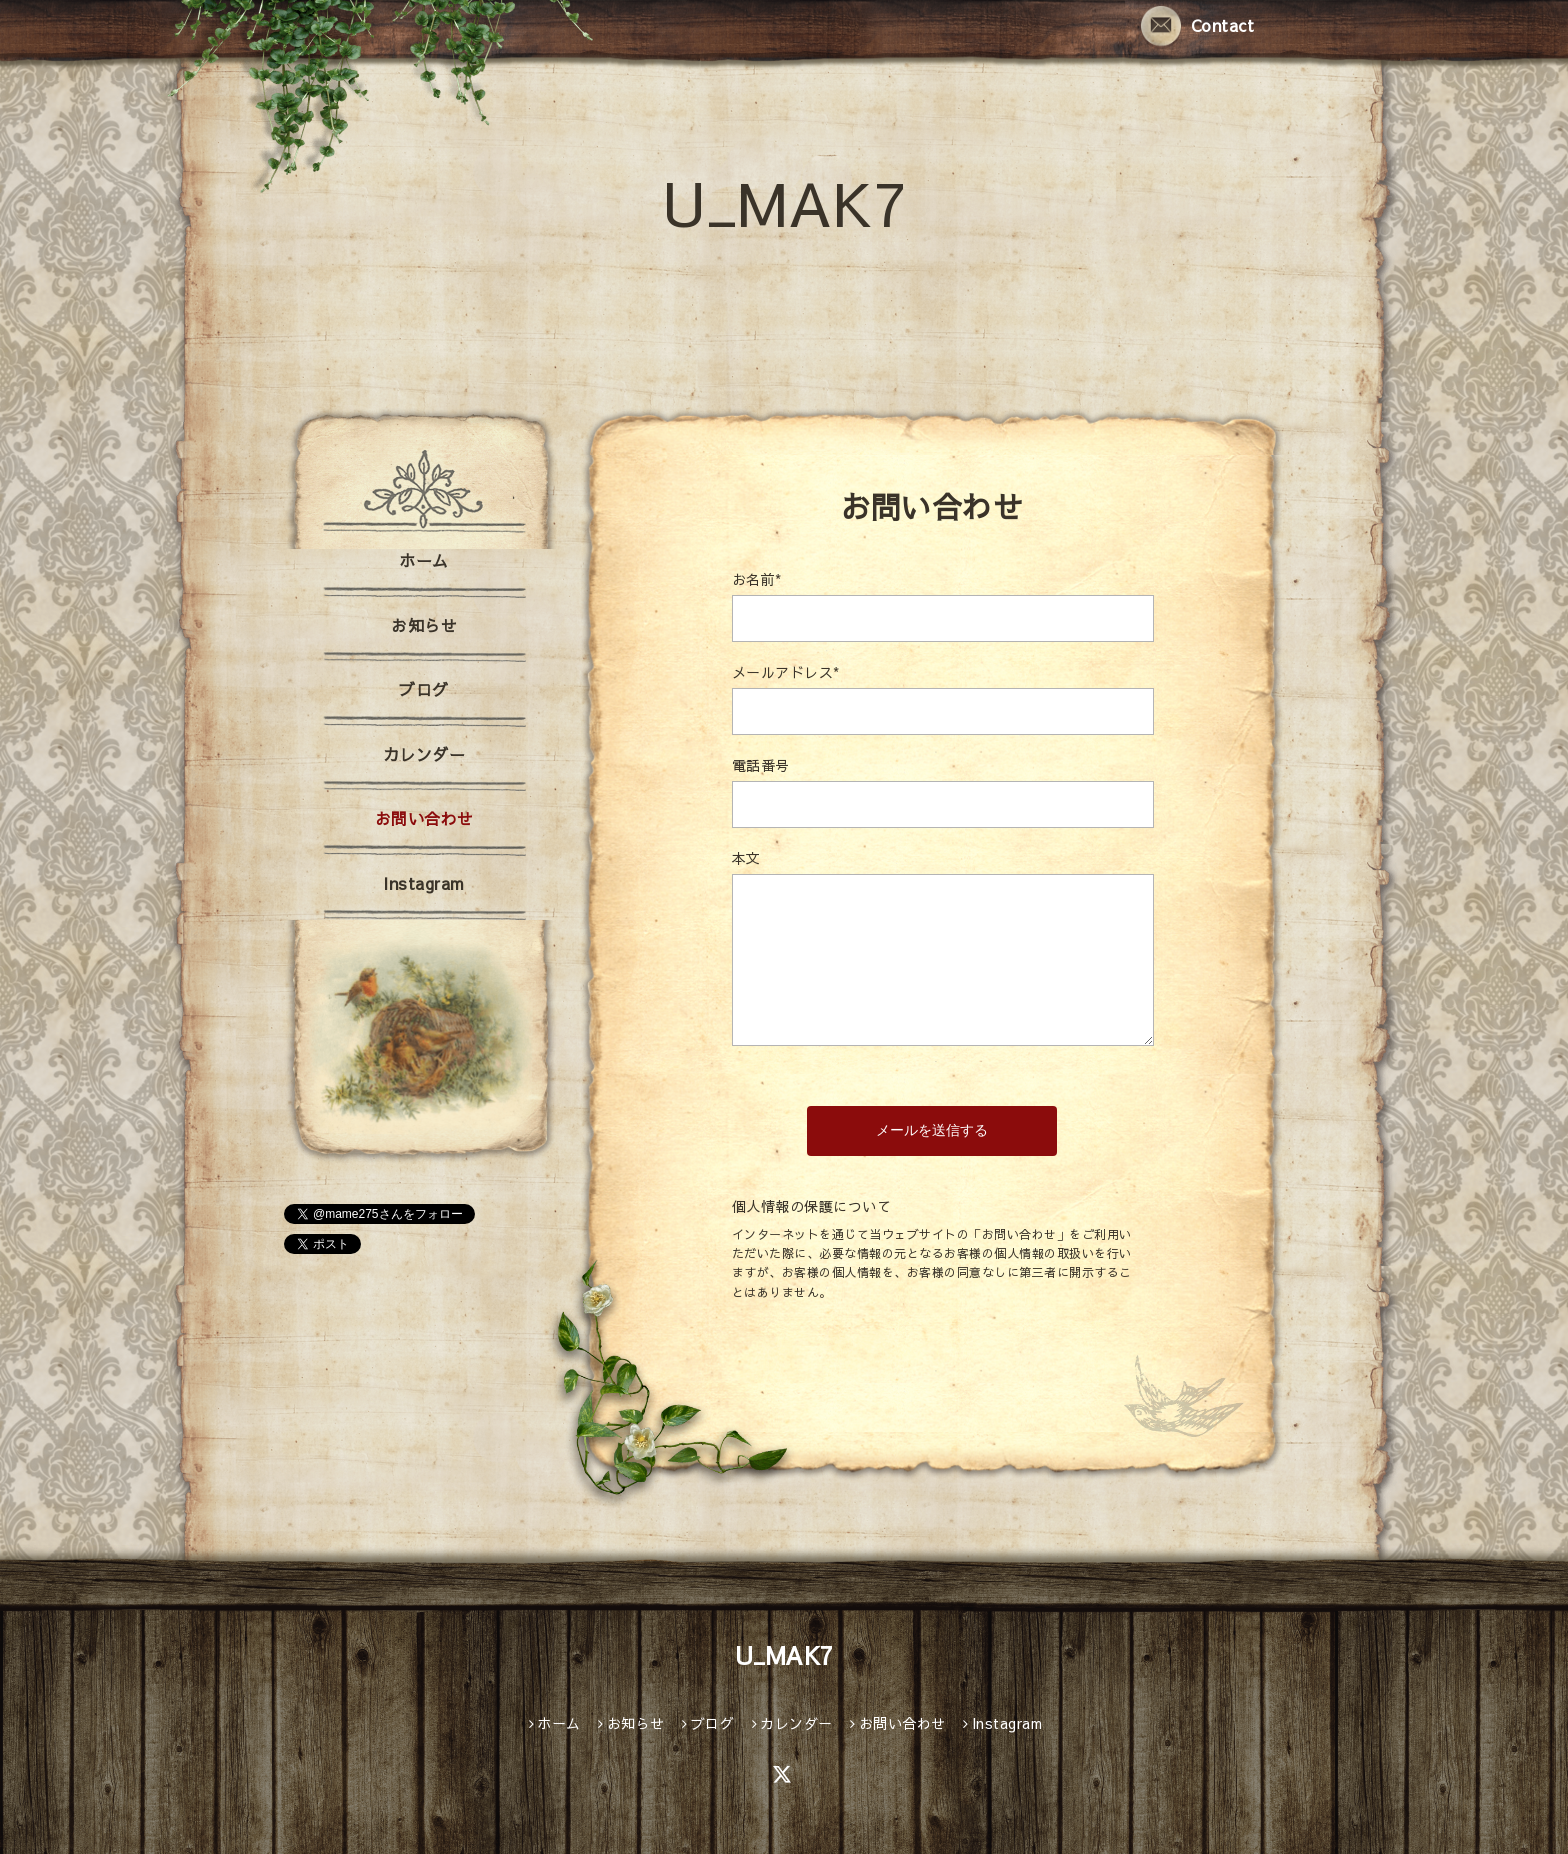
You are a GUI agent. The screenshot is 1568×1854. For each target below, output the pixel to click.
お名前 (757, 579)
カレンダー (424, 754)
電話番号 (761, 765)
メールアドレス (786, 672)
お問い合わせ (424, 818)
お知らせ (424, 625)
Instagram (424, 883)
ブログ (424, 689)
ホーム (424, 560)
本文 (746, 858)
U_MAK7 (784, 201)
